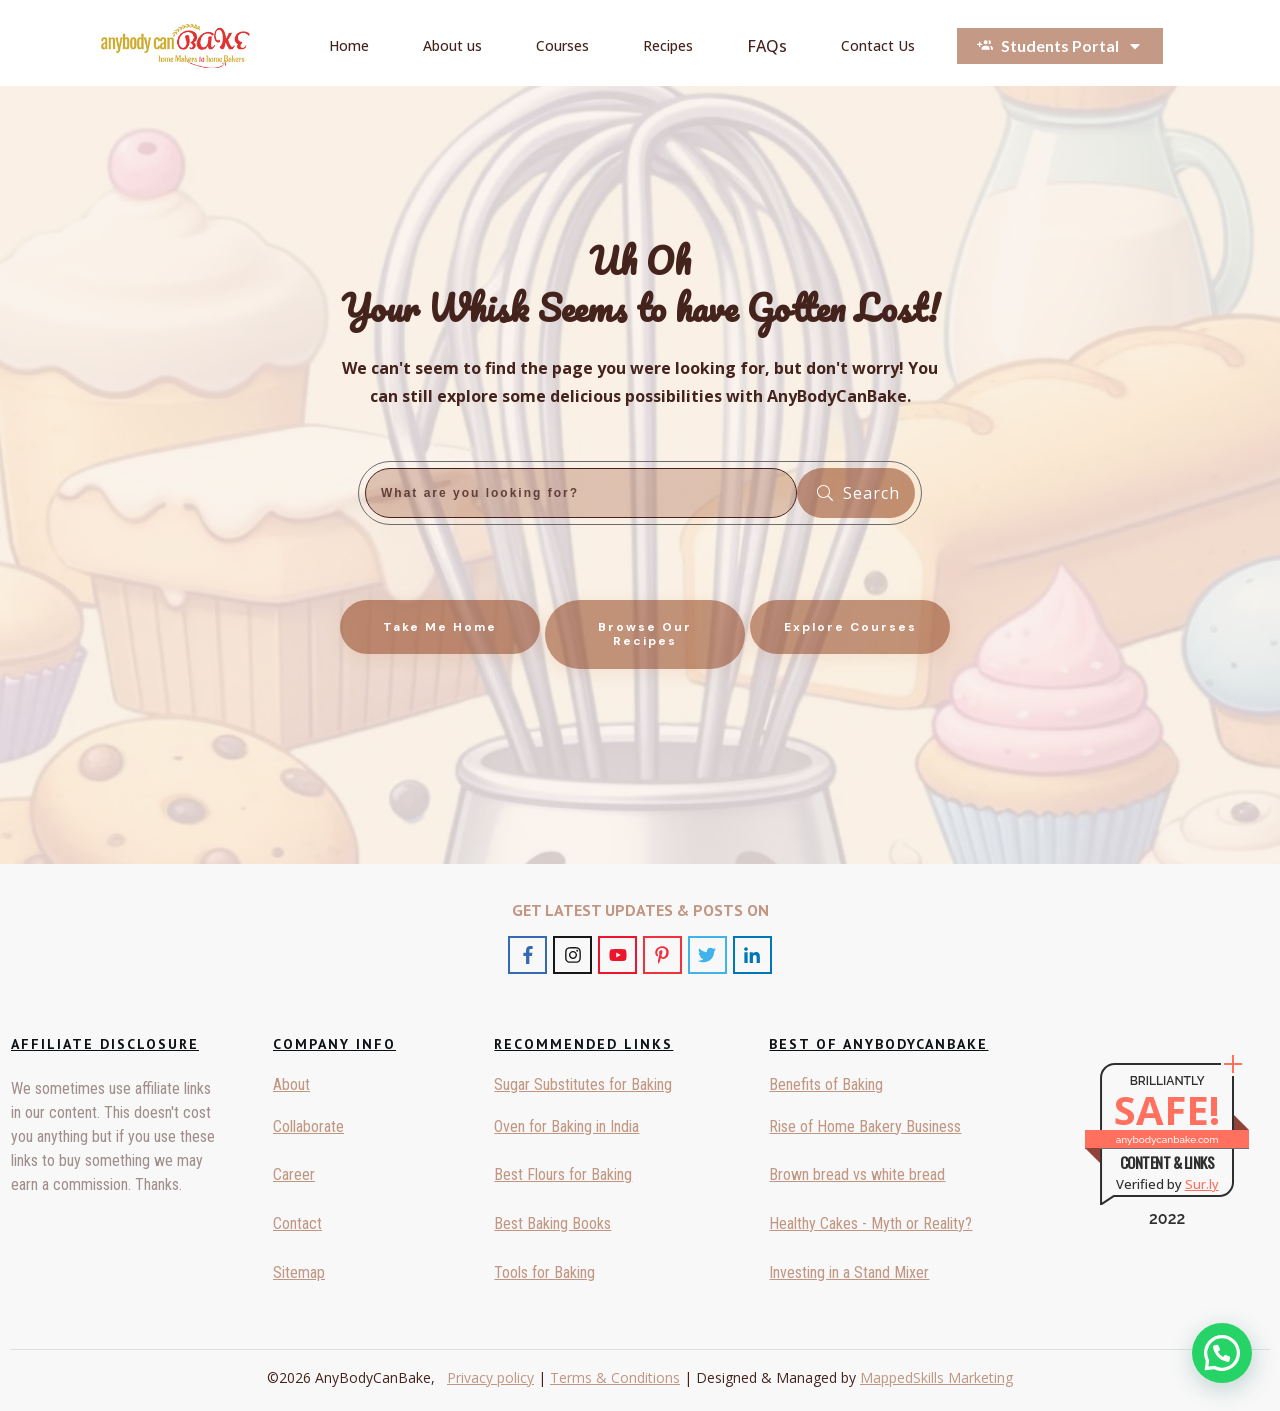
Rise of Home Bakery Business (865, 1126)
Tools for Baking (544, 1272)
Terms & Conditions (615, 1377)
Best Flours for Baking (563, 1174)
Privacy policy (490, 1377)
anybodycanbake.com (1167, 1139)
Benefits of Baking (826, 1084)
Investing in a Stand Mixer (849, 1272)
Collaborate (308, 1126)
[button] (1222, 1353)
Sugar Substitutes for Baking (583, 1084)
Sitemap (299, 1272)
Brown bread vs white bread (857, 1174)
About (291, 1084)
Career (294, 1174)
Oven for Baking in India (566, 1126)
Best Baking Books (552, 1223)
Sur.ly (1202, 1184)
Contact (297, 1223)
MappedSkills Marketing (936, 1377)
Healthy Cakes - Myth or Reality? (870, 1223)
